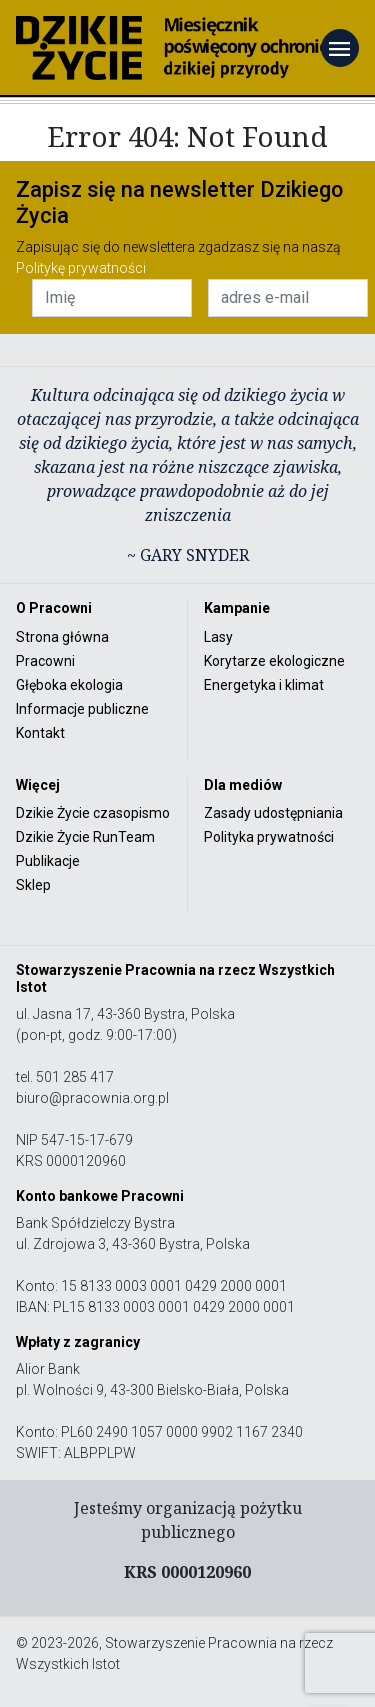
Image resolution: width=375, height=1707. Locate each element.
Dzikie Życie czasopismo (93, 813)
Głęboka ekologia (69, 685)
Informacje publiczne (82, 709)
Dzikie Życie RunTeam (85, 837)
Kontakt (40, 733)
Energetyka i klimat (264, 685)
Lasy (218, 637)
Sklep (33, 885)
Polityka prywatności (269, 837)
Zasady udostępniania (273, 813)
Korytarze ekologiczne (274, 661)
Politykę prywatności (81, 268)
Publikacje (48, 861)
